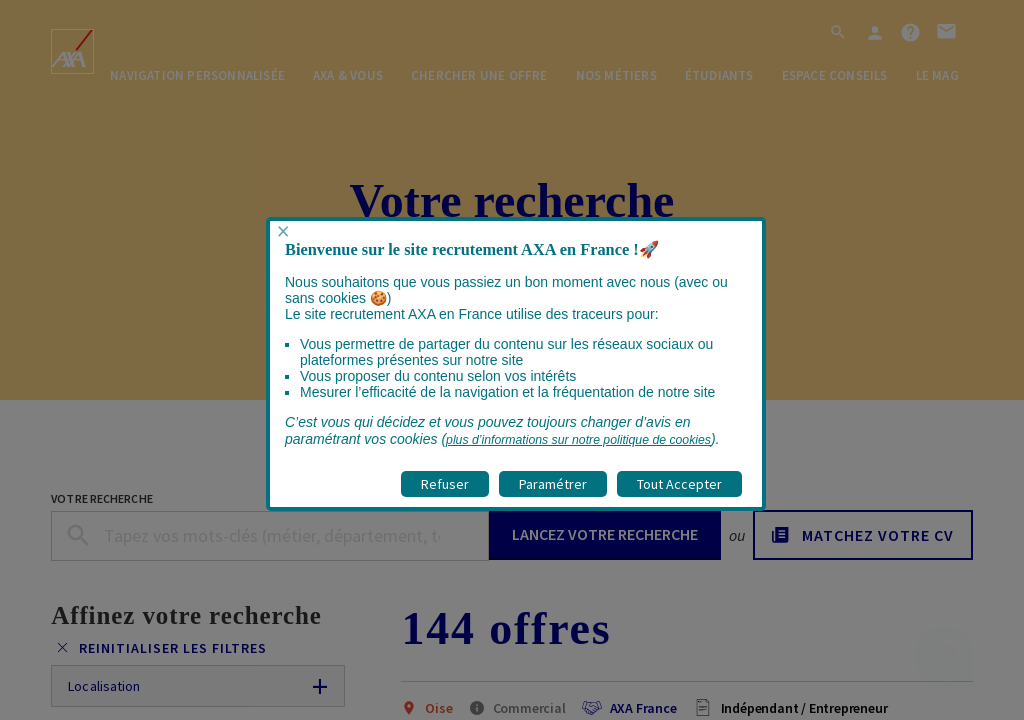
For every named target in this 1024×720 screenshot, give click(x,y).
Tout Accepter (679, 484)
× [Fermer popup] (283, 231)
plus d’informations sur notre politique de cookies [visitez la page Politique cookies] (578, 440)
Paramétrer (553, 484)
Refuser (445, 484)
